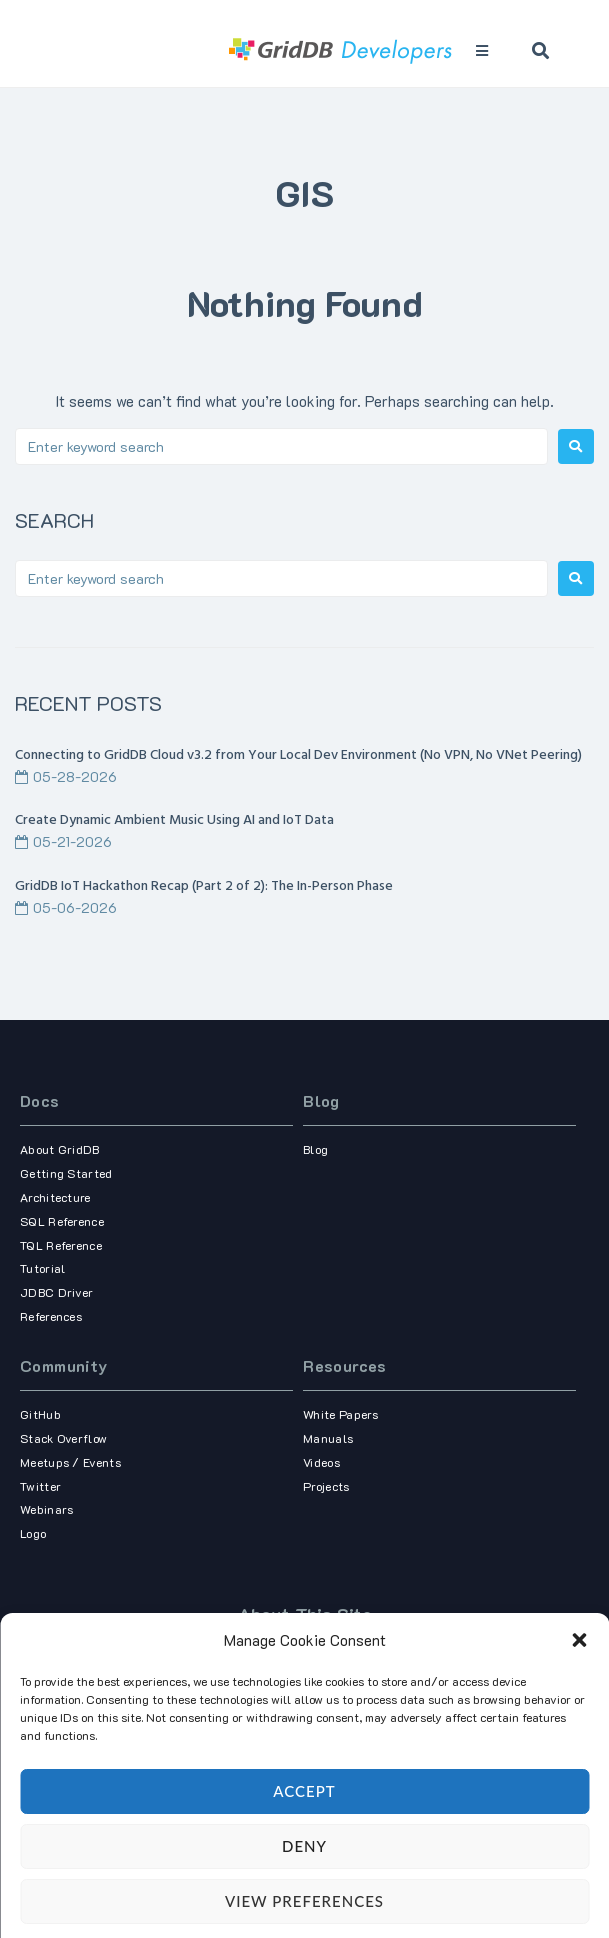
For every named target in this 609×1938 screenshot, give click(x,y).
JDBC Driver (56, 1292)
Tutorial (42, 1268)
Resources (345, 1365)
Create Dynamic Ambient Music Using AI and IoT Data (174, 820)
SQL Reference (62, 1221)
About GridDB (60, 1149)
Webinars (46, 1509)
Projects (326, 1486)
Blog (321, 1100)
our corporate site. (305, 1739)
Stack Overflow (63, 1438)
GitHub (40, 1414)
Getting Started (66, 1173)
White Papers (341, 1414)
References (51, 1316)
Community (64, 1365)
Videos (321, 1462)
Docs (40, 1100)
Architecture (55, 1197)
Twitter (40, 1486)
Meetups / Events (70, 1462)
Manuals (328, 1438)
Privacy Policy (337, 1857)
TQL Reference (61, 1245)
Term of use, (269, 1857)
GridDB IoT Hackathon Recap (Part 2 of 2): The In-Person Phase (204, 886)
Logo (33, 1533)
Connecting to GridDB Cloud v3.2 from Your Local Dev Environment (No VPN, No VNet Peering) (298, 755)
